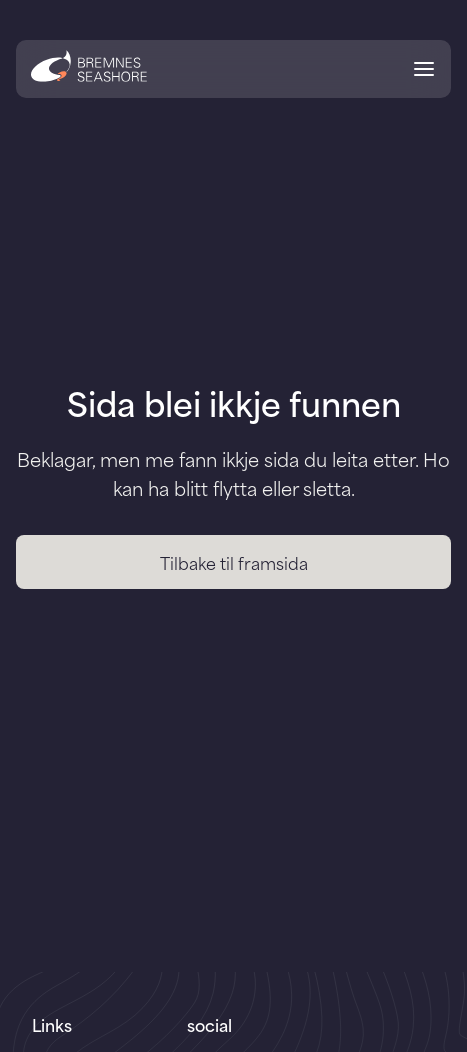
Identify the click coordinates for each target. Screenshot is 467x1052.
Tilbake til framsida (234, 562)
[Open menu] (424, 72)
